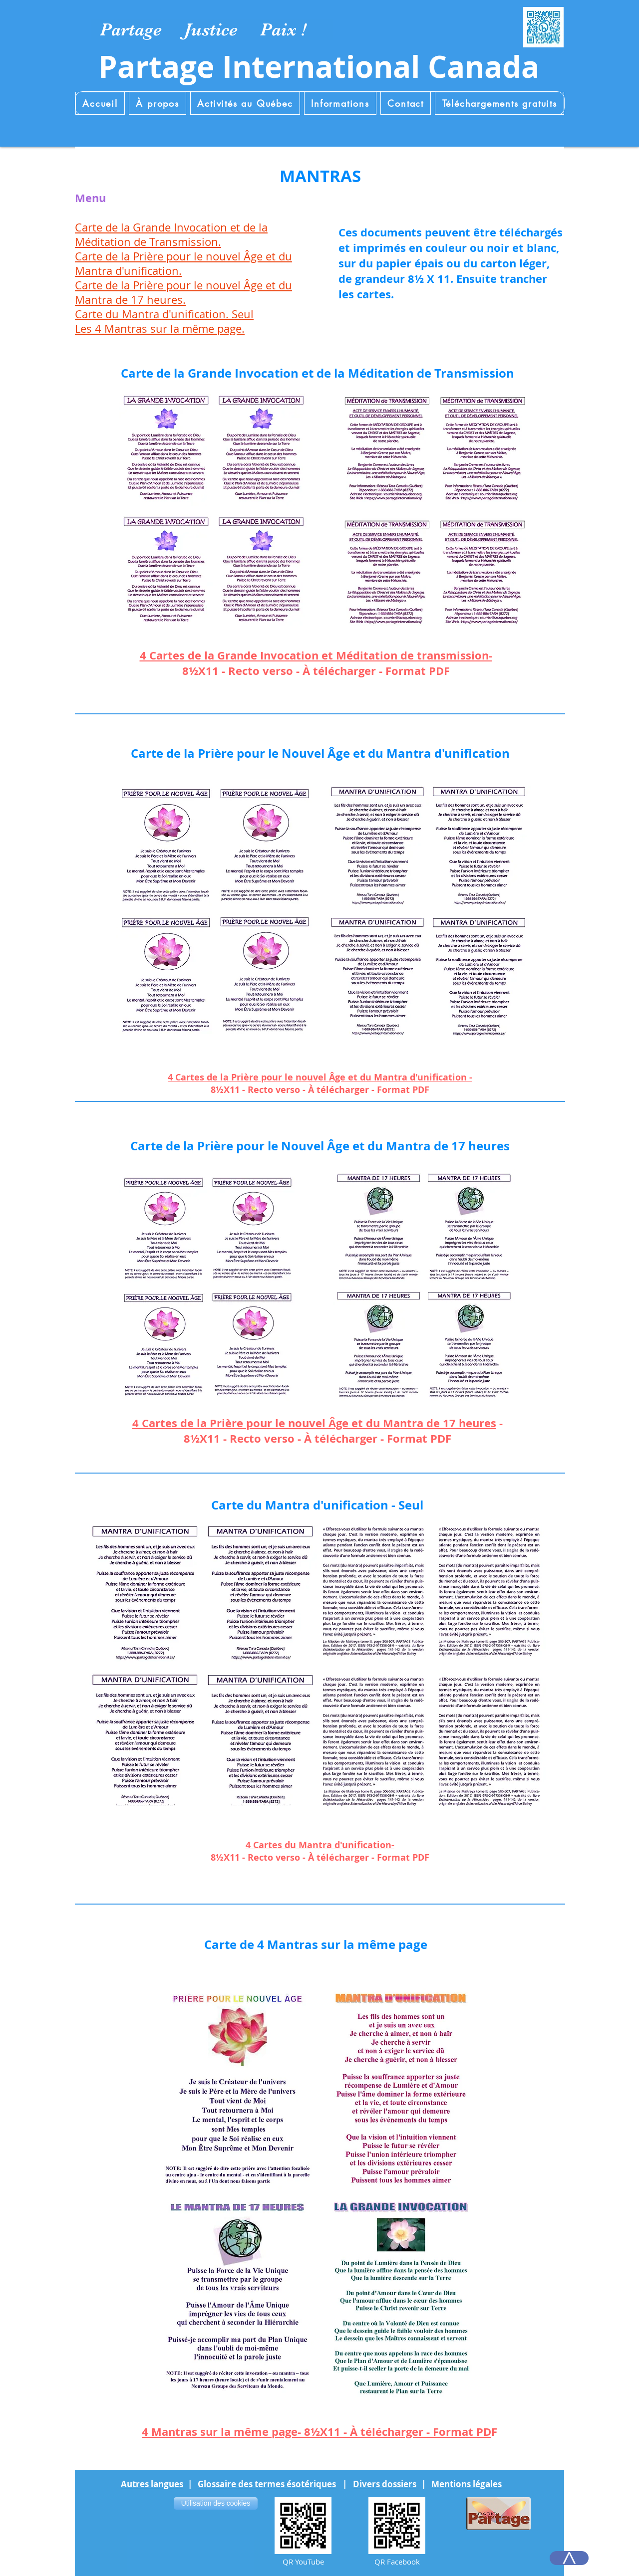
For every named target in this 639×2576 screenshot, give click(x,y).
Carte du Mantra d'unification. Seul (164, 314)
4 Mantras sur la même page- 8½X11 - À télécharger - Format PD (316, 2431)
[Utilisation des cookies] (216, 2503)
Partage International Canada (318, 66)
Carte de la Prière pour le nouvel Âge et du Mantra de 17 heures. (183, 292)
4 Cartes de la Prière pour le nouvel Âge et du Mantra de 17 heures (314, 1423)
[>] (569, 2558)
